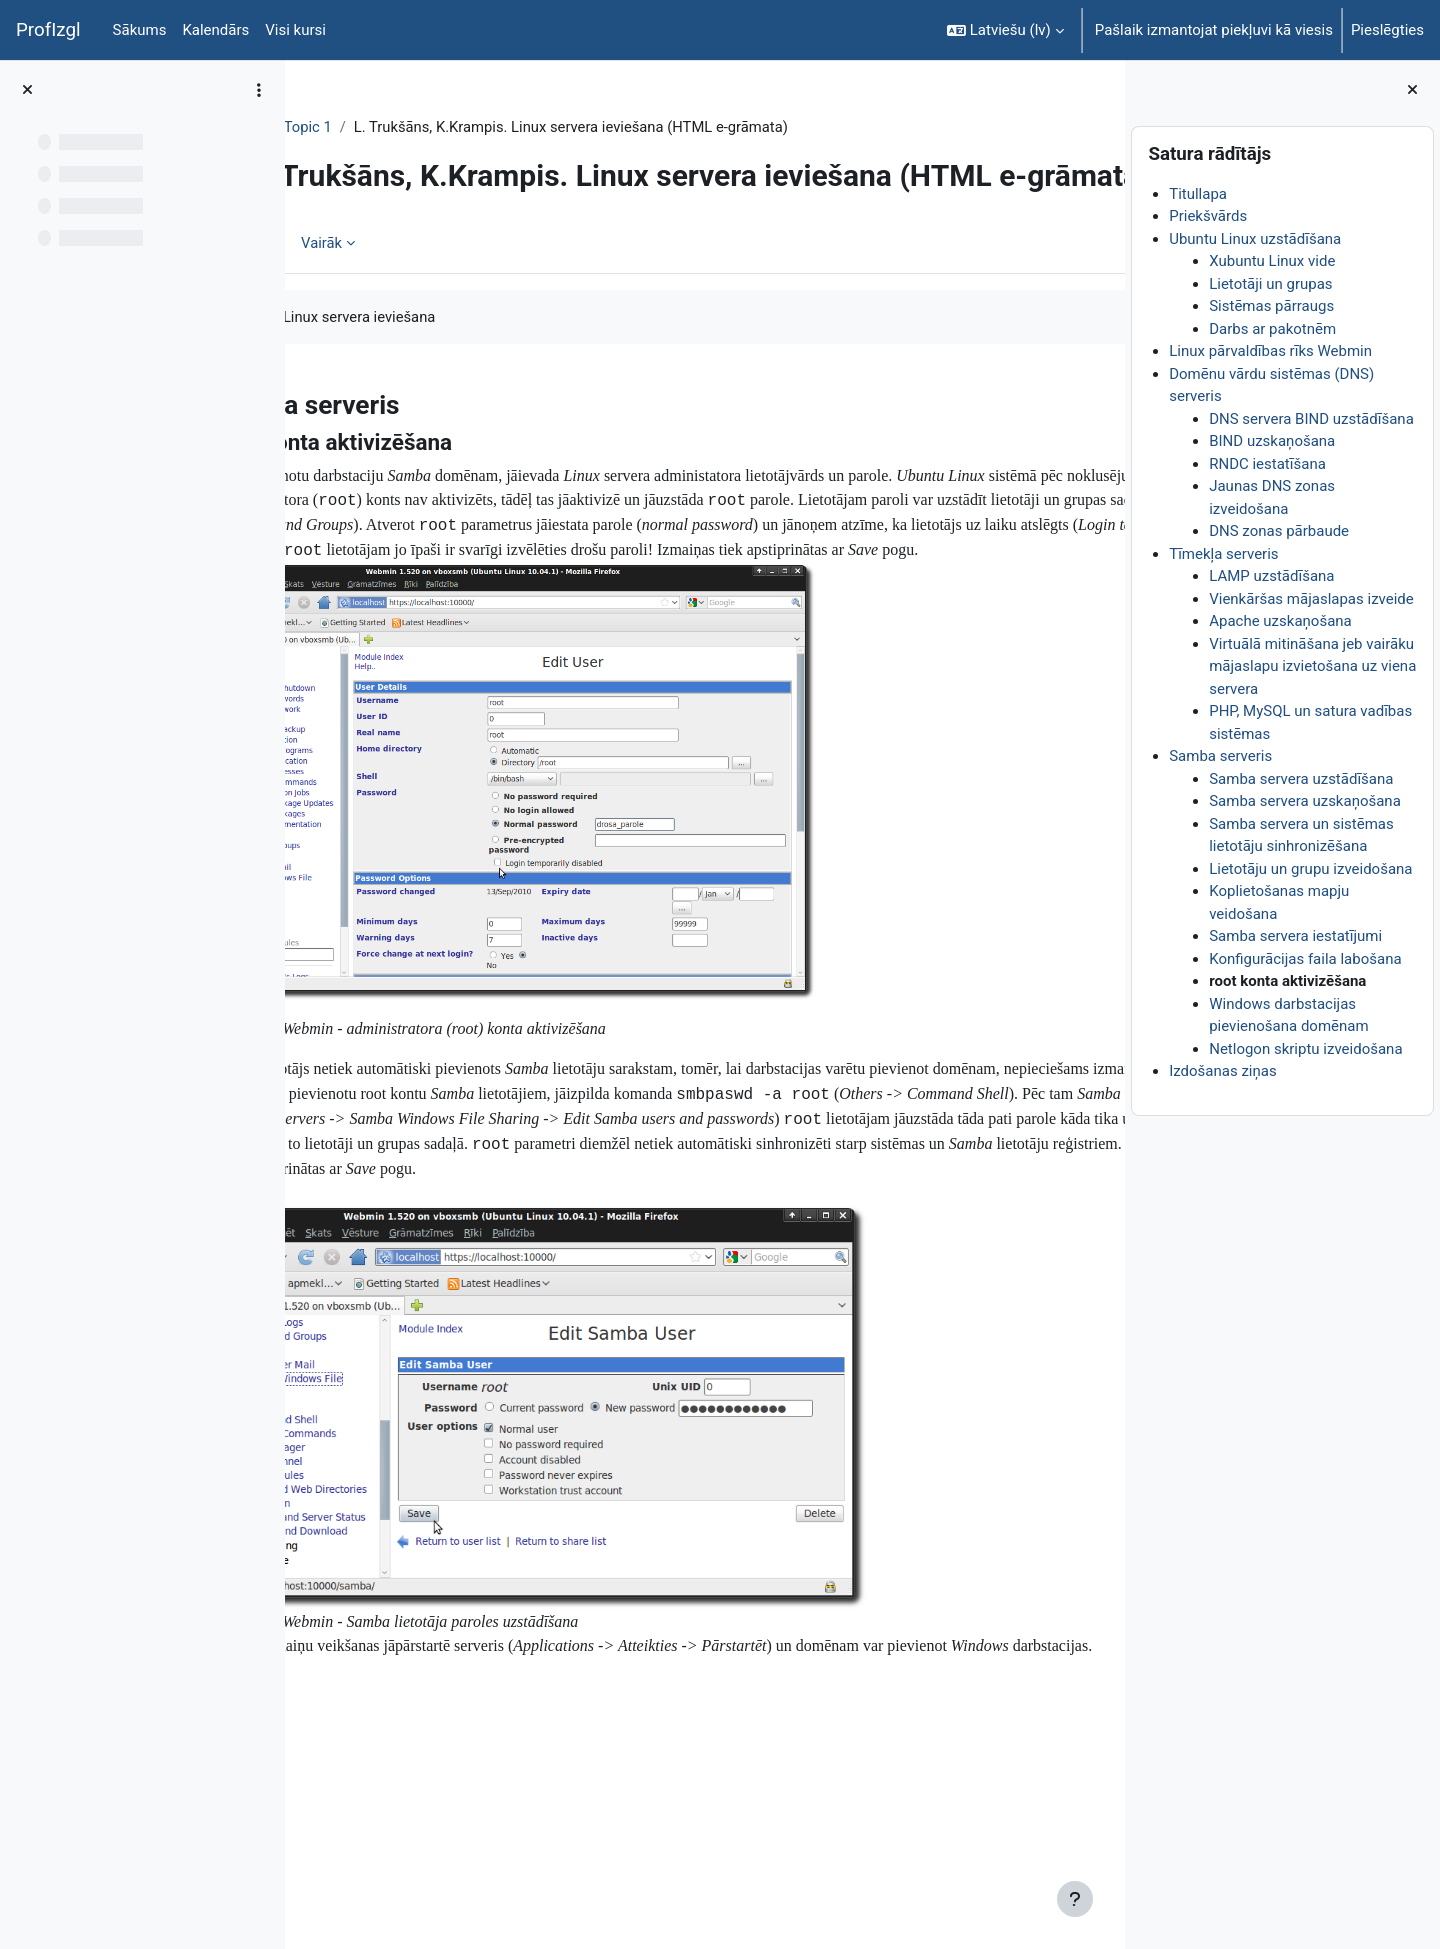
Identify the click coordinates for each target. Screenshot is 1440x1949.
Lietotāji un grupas (1270, 284)
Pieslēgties (1387, 30)
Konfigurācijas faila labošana (1305, 959)
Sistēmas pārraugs (1271, 306)
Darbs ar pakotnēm (1272, 329)
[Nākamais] (1102, 471)
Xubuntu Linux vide (1272, 261)
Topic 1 (436, 127)
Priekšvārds (1208, 216)
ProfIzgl (48, 30)
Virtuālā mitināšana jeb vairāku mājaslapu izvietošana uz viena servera (1312, 666)
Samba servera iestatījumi (1295, 936)
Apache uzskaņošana (1280, 621)
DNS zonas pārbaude (1279, 531)
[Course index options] (259, 90)
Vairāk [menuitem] (451, 315)
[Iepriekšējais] (307, 471)
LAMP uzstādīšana (1271, 576)
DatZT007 (357, 127)
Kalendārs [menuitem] (215, 30)
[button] (1005, 30)
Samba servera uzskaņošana (1305, 801)
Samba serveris (1220, 756)
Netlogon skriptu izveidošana (1305, 1049)
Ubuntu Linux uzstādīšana (1255, 239)
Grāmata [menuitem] (369, 315)
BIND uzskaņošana (1272, 441)
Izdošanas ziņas (1223, 1071)
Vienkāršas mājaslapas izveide (1311, 599)
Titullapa (1198, 194)
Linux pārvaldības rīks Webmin (1270, 351)
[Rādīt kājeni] (1075, 1899)
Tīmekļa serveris (1223, 554)
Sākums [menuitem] (140, 30)
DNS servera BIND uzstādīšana (1311, 419)
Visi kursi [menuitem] (295, 30)
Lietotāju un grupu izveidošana (1310, 869)
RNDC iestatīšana (1267, 464)
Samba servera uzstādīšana (1301, 779)
